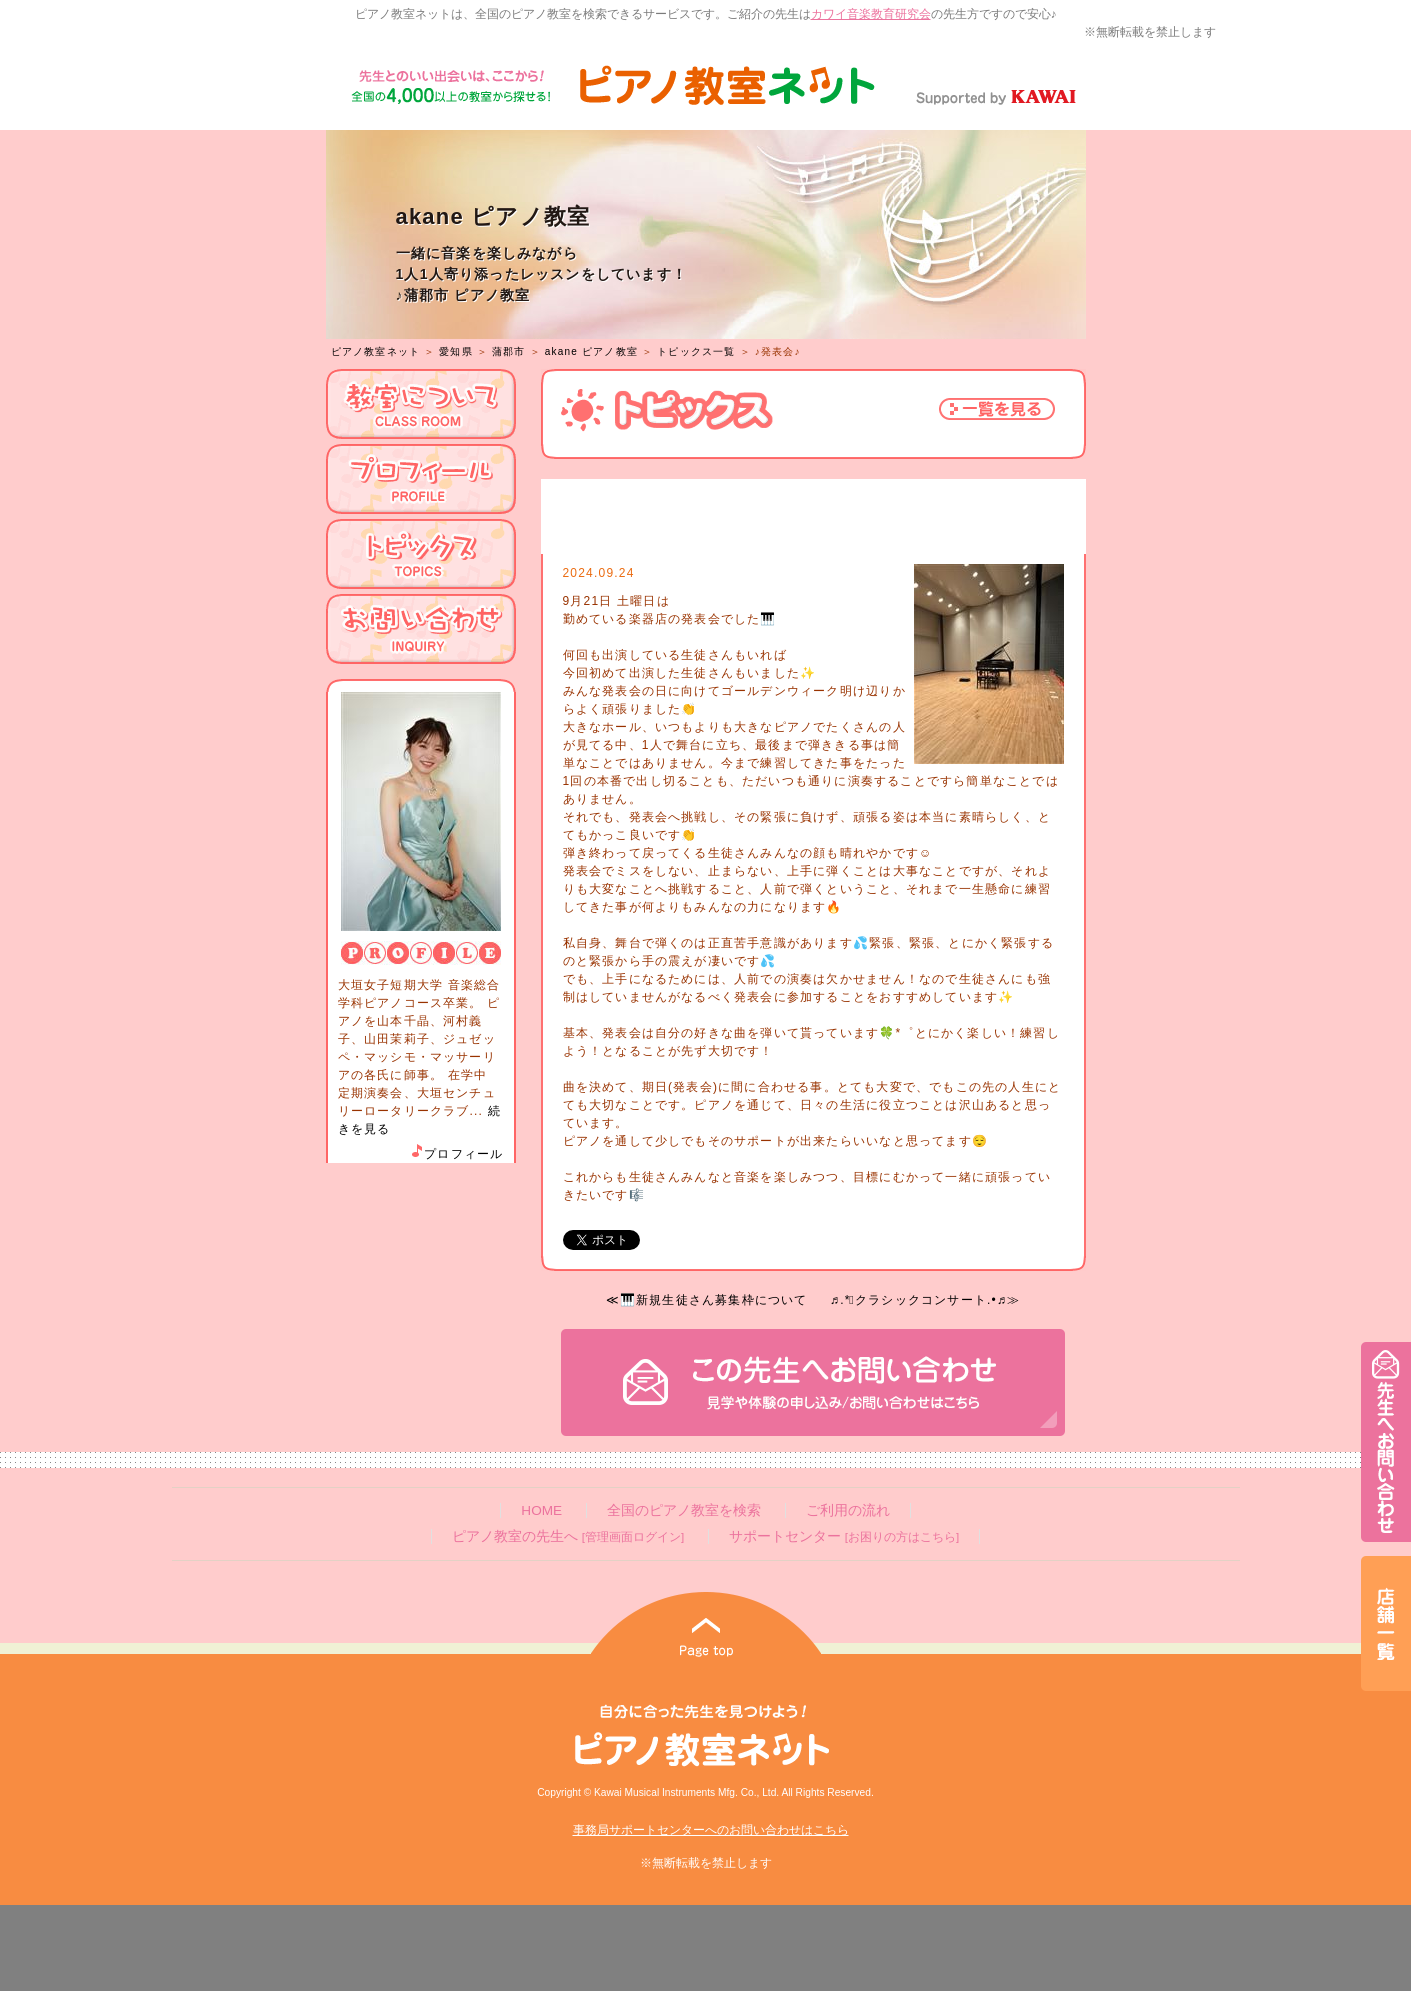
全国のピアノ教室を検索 (684, 1510)
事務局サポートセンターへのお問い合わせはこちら (711, 1830)
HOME (541, 1510)
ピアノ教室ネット (376, 351)
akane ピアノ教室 (591, 351)
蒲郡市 (509, 351)
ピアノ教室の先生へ (568, 1536)
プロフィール (456, 1154)
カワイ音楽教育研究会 (871, 14)
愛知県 (456, 351)
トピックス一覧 (696, 351)
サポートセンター (844, 1536)
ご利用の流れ (848, 1510)
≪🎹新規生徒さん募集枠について (707, 1300)
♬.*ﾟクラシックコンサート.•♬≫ (925, 1300)
